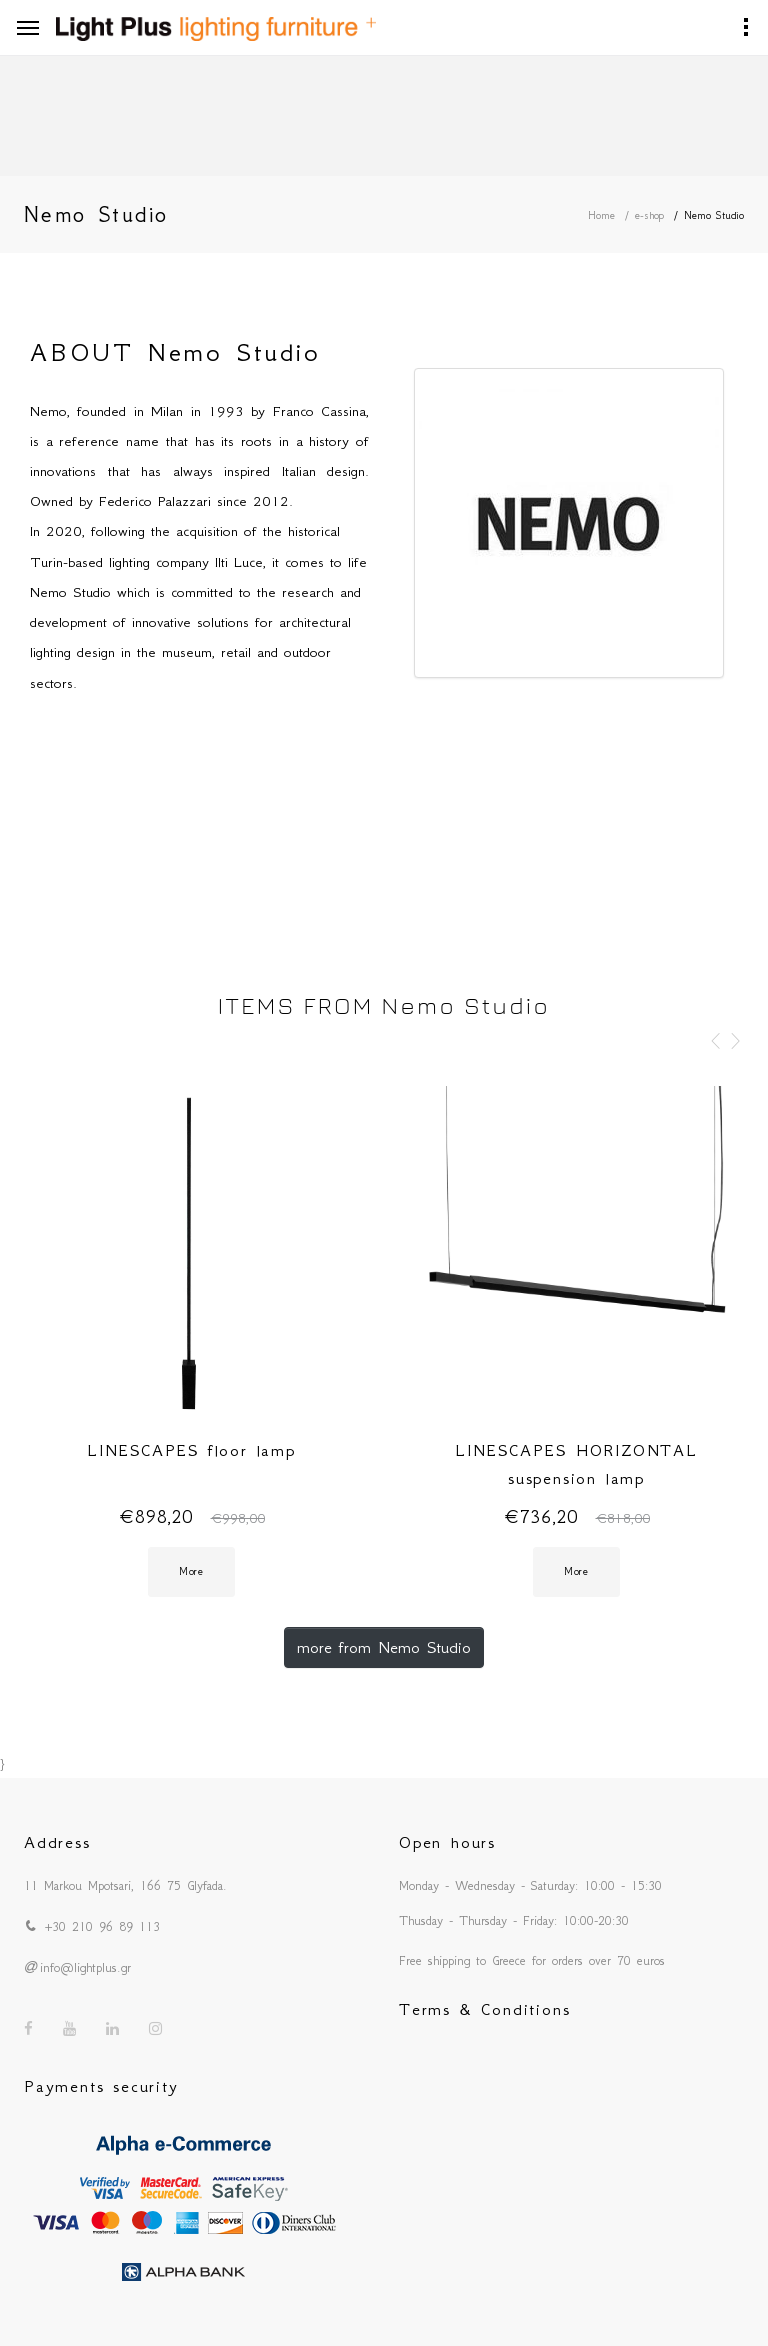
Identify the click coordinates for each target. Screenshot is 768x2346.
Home (601, 215)
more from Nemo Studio (384, 1647)
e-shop (649, 215)
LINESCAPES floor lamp (191, 1450)
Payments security (101, 2086)
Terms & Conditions (484, 2009)
